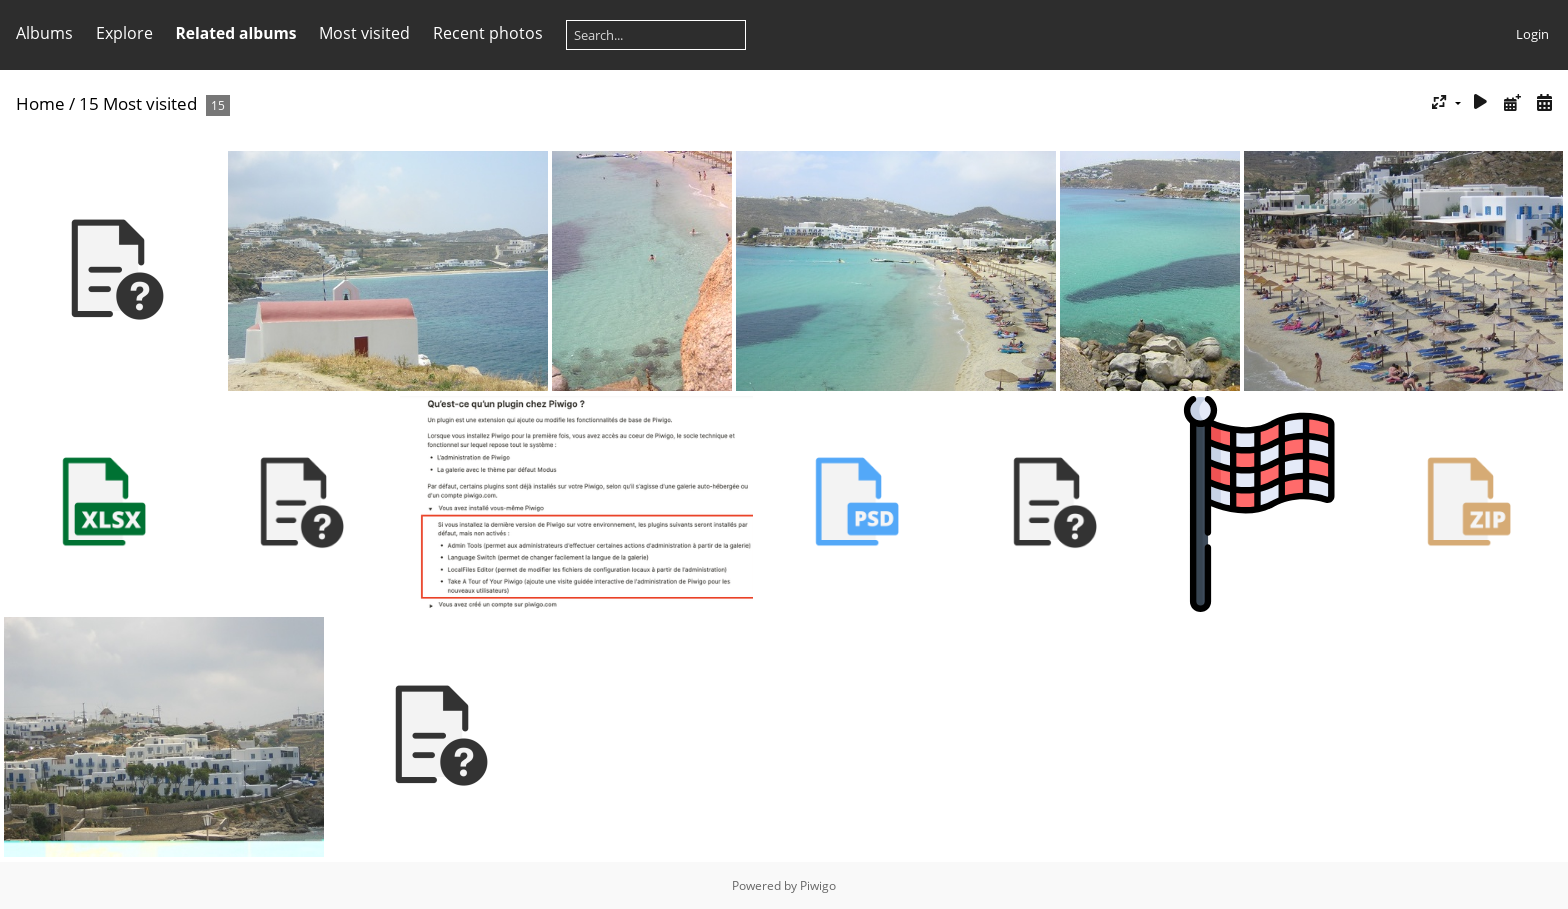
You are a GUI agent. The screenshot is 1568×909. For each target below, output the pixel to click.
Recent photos (488, 33)
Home (40, 103)
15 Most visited (138, 103)
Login (1532, 34)
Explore (124, 33)
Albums (44, 33)
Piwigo (818, 885)
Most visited (364, 33)
